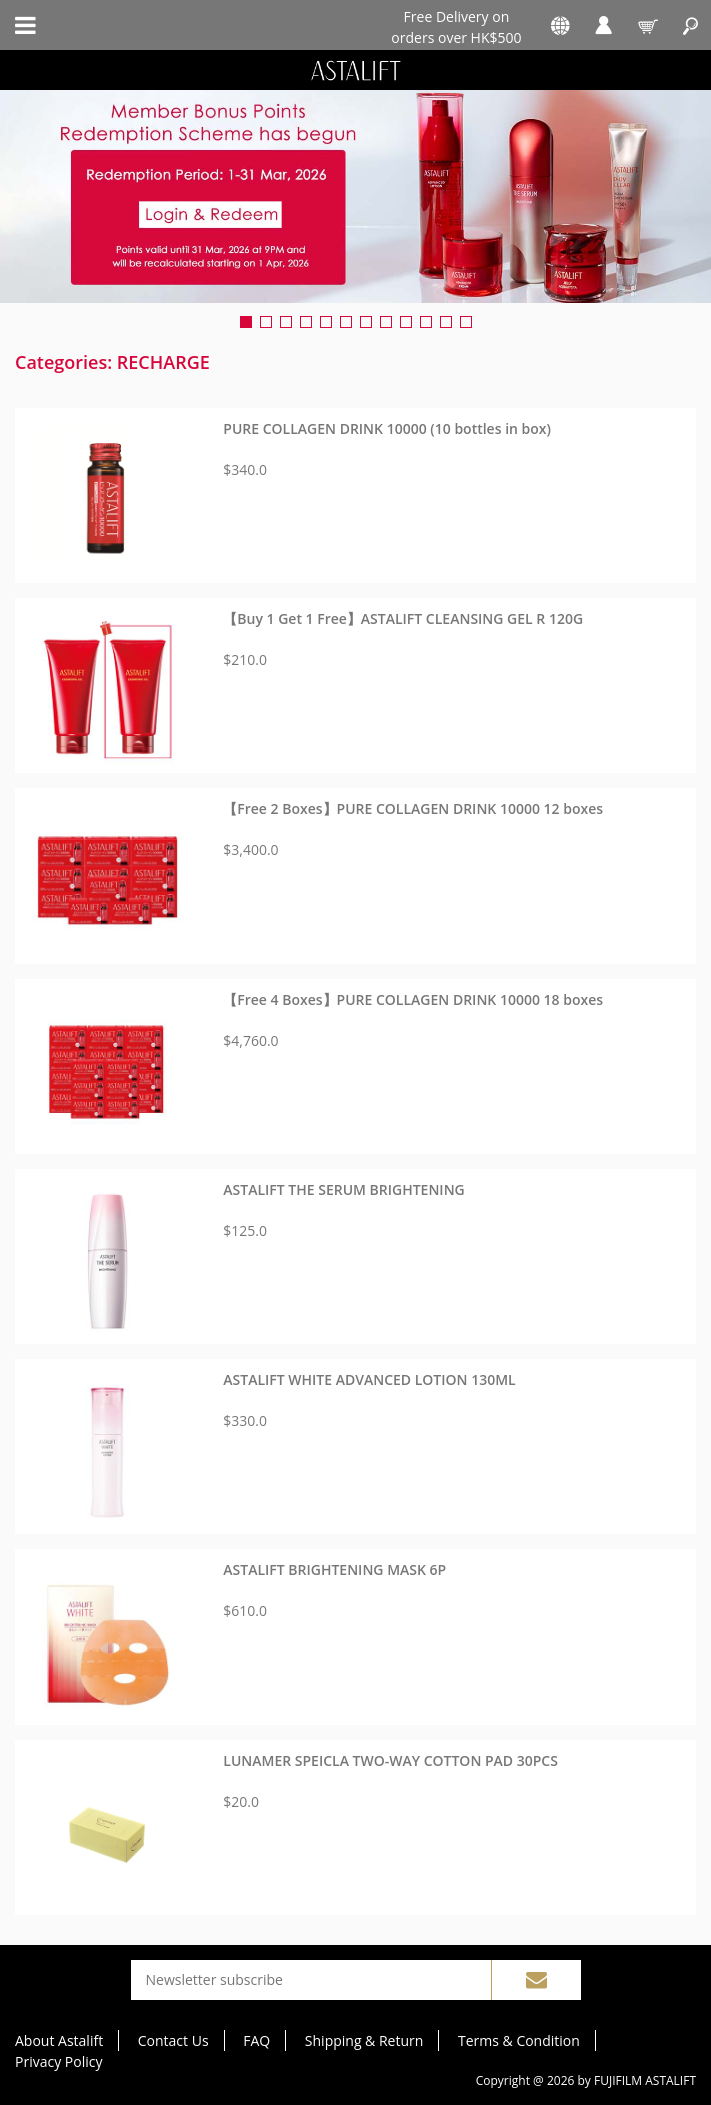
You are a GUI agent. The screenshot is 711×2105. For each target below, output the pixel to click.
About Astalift (59, 2040)
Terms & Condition (519, 2040)
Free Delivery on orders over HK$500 (456, 26)
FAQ (256, 2040)
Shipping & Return (364, 2040)
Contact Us (173, 2040)
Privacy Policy (58, 2061)
